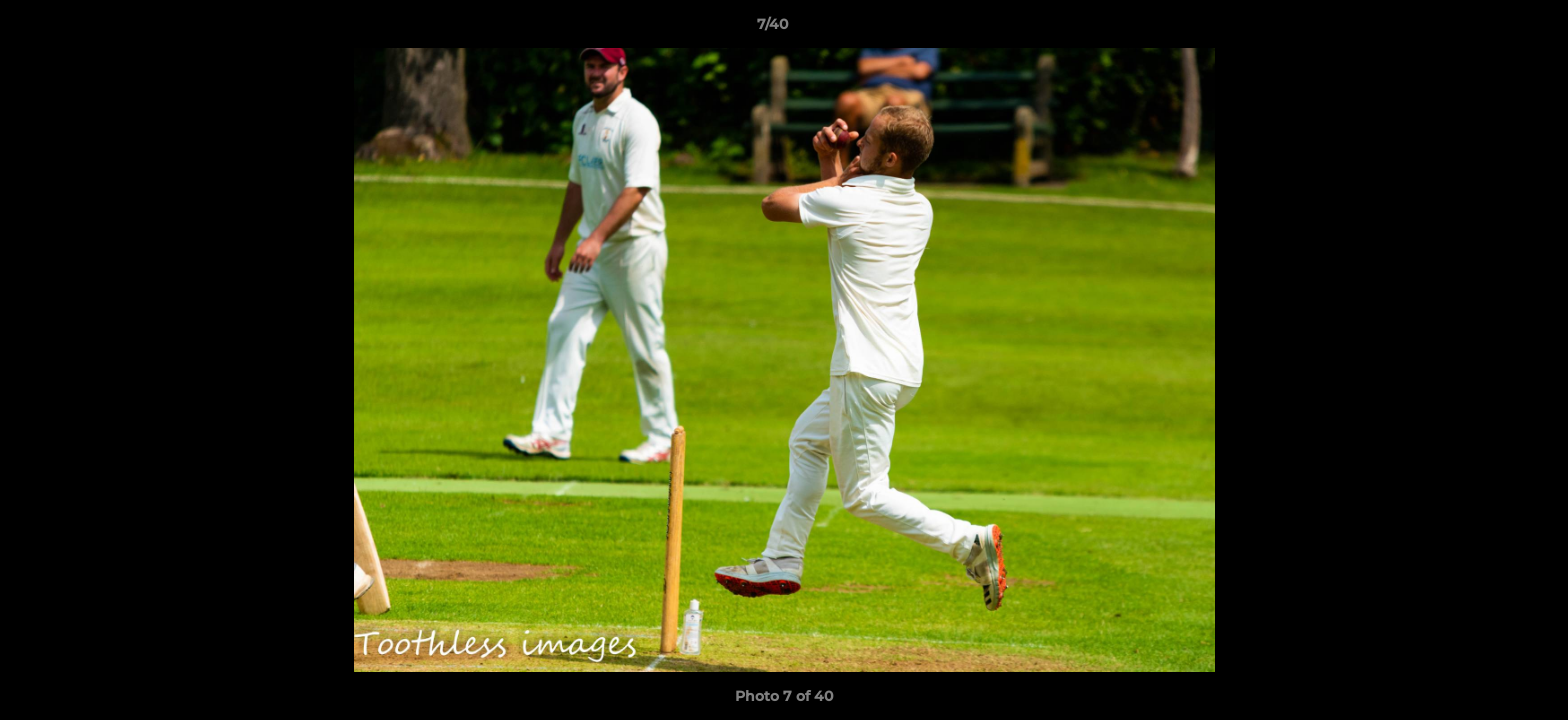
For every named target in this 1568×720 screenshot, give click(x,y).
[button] (1484, 29)
